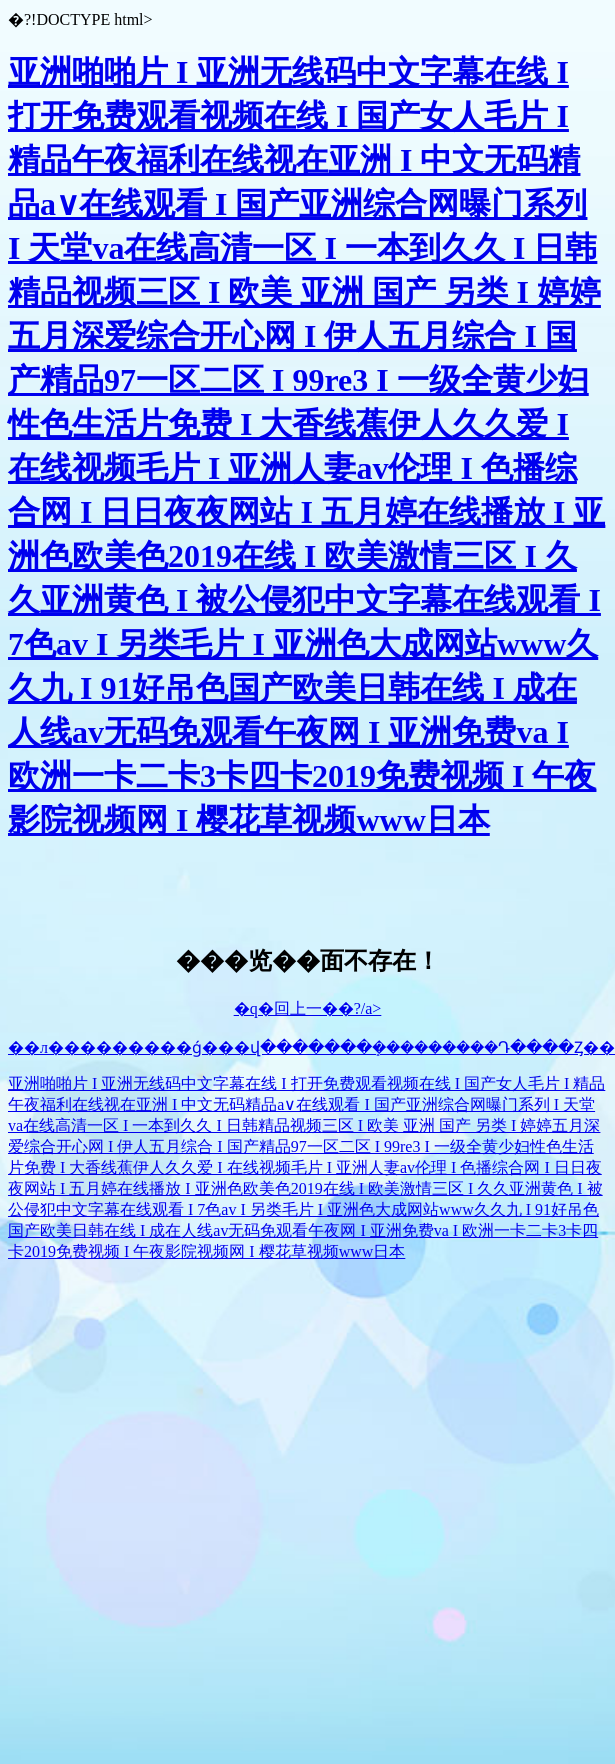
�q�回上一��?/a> (308, 1008)
